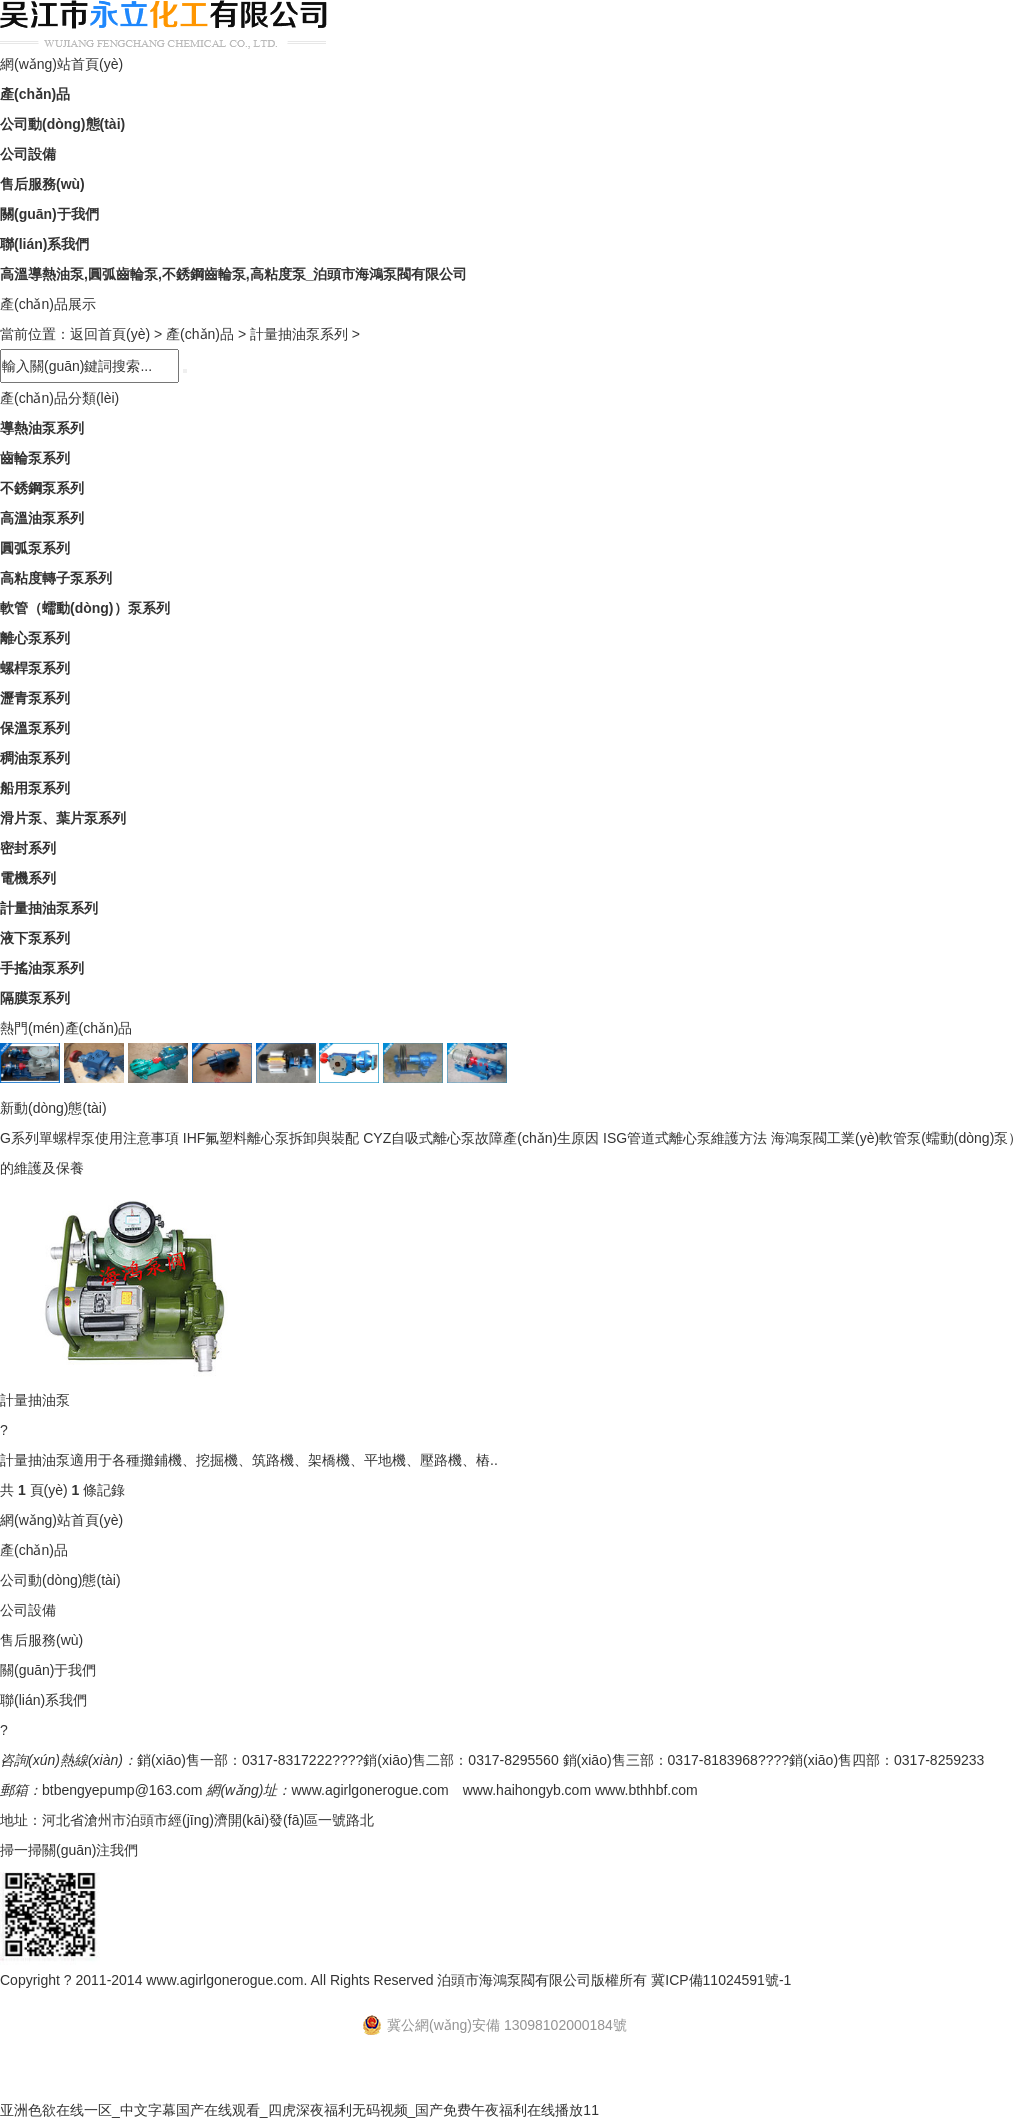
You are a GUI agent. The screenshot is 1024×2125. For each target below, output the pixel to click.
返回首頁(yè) (110, 334)
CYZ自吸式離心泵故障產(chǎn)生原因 (481, 1138)
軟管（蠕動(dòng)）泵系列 (85, 608)
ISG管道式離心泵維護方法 (685, 1138)
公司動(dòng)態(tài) (62, 124)
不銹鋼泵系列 (42, 488)
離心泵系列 (35, 638)
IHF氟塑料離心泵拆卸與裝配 (271, 1138)
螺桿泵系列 (35, 668)
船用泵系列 (35, 788)
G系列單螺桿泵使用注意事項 (89, 1138)
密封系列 (28, 848)
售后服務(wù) (42, 184)
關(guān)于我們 (49, 214)
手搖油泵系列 (42, 968)
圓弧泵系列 (35, 548)
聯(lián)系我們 (44, 244)
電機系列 (28, 878)
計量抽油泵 (35, 1400)
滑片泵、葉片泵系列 (63, 818)
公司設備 (28, 154)
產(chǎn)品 (35, 94)
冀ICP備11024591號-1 (721, 1980)
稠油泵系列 (35, 758)
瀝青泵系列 (35, 698)
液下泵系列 (35, 938)
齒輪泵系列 (35, 458)
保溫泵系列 (35, 728)
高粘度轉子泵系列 (56, 578)
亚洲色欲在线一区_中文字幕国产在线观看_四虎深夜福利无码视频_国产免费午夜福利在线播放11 (299, 2110)
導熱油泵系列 (42, 428)
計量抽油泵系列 (299, 334)
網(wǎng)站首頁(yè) (61, 64)
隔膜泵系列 (35, 998)
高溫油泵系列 (42, 518)
